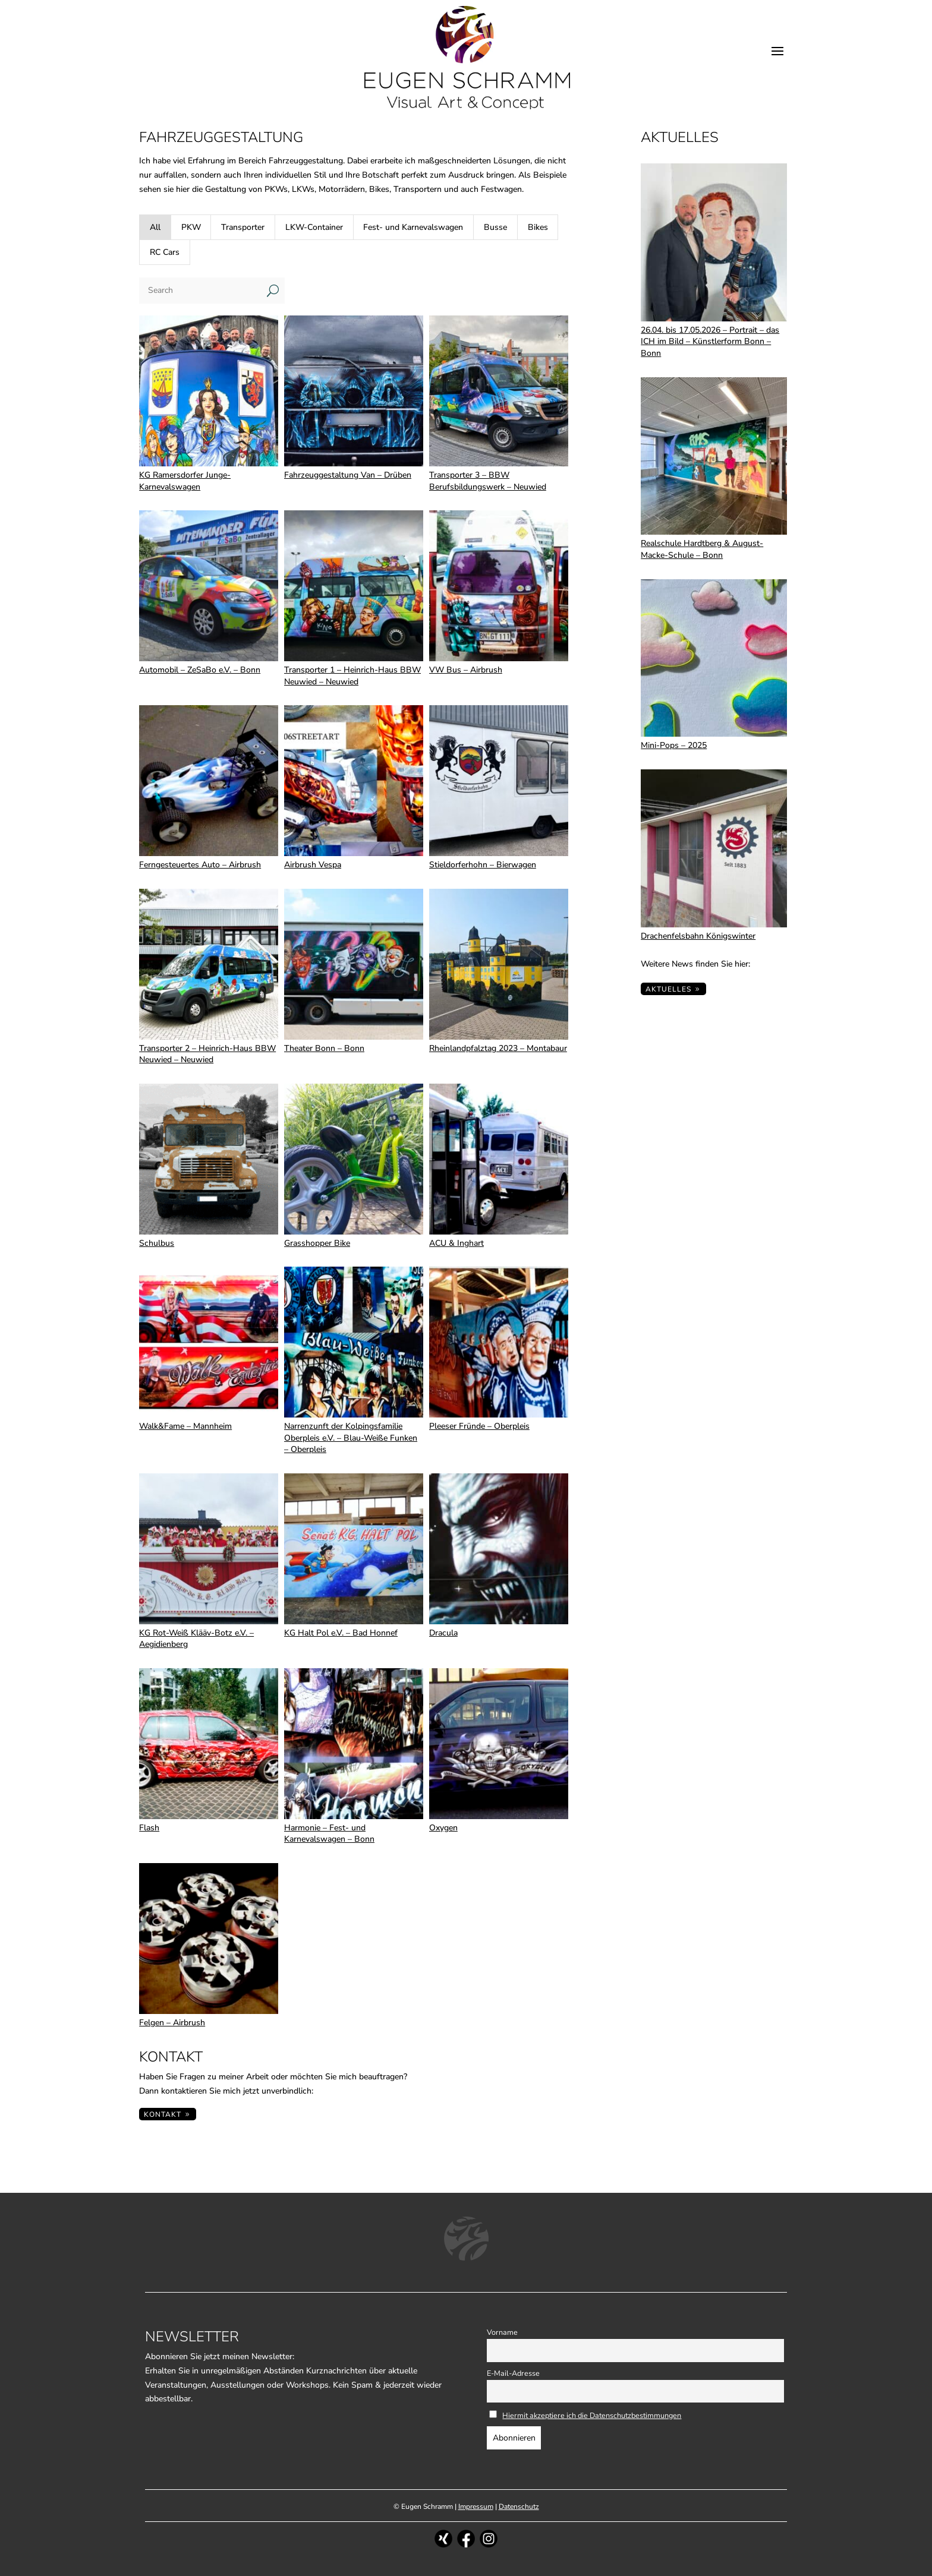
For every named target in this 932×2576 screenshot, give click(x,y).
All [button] (155, 227)
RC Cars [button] (165, 252)
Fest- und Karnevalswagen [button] (413, 227)
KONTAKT (162, 2114)
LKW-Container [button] (314, 227)
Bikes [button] (538, 227)
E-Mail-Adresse (513, 2373)
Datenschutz (519, 2506)
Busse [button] (495, 227)
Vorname (502, 2332)
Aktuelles (668, 989)
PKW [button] (191, 227)
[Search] (200, 290)
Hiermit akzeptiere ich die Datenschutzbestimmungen (591, 2415)
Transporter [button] (243, 227)
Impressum (475, 2506)
